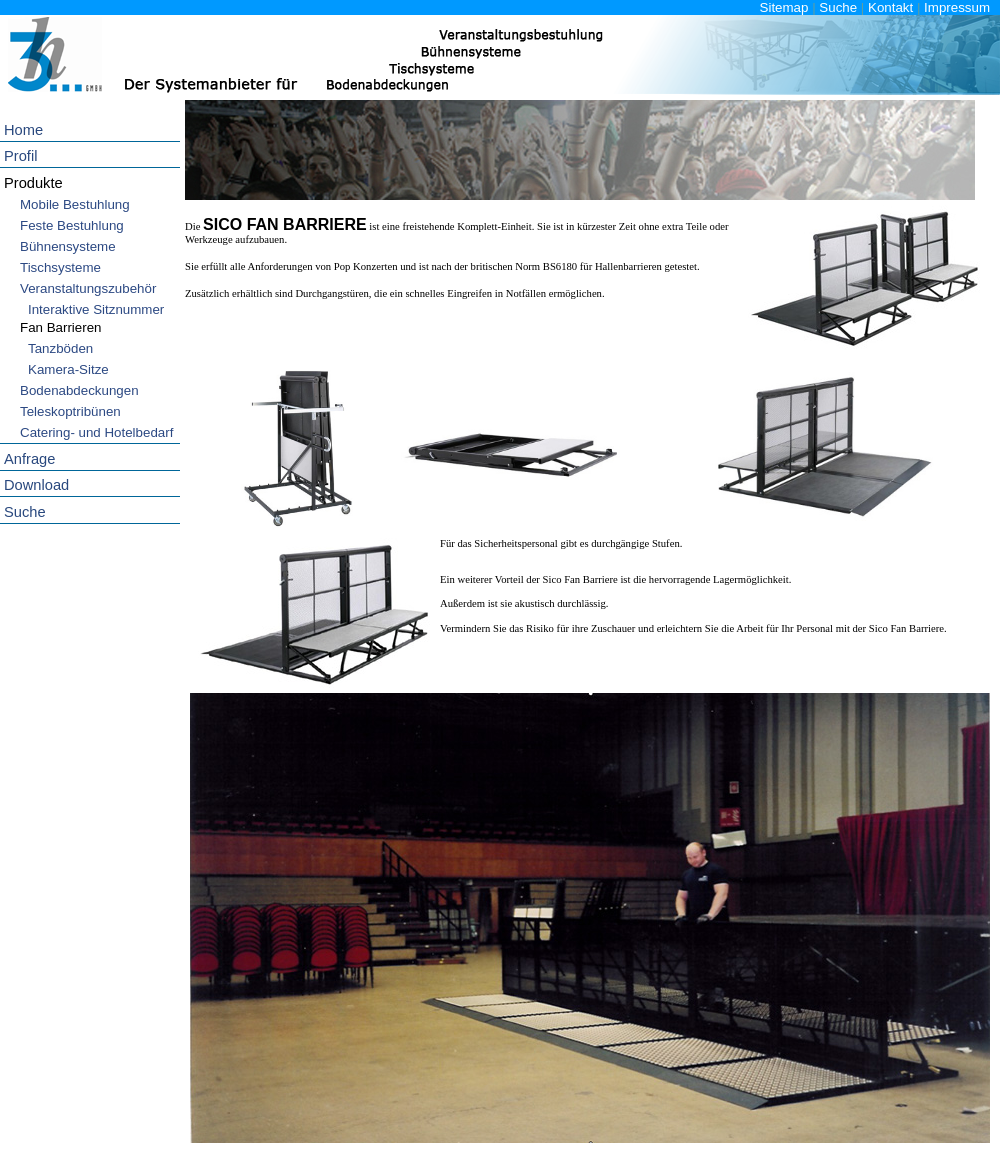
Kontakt (890, 7)
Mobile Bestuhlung (75, 204)
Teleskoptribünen (70, 411)
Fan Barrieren (61, 327)
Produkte (33, 183)
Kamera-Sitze (68, 369)
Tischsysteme (60, 267)
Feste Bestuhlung (72, 225)
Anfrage (29, 459)
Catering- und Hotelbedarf (96, 432)
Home (23, 130)
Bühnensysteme (68, 246)
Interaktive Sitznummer (96, 309)
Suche (838, 7)
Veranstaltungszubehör (88, 288)
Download (36, 485)
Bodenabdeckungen (79, 390)
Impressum (957, 7)
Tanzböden (60, 348)
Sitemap (784, 7)
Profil (20, 156)
